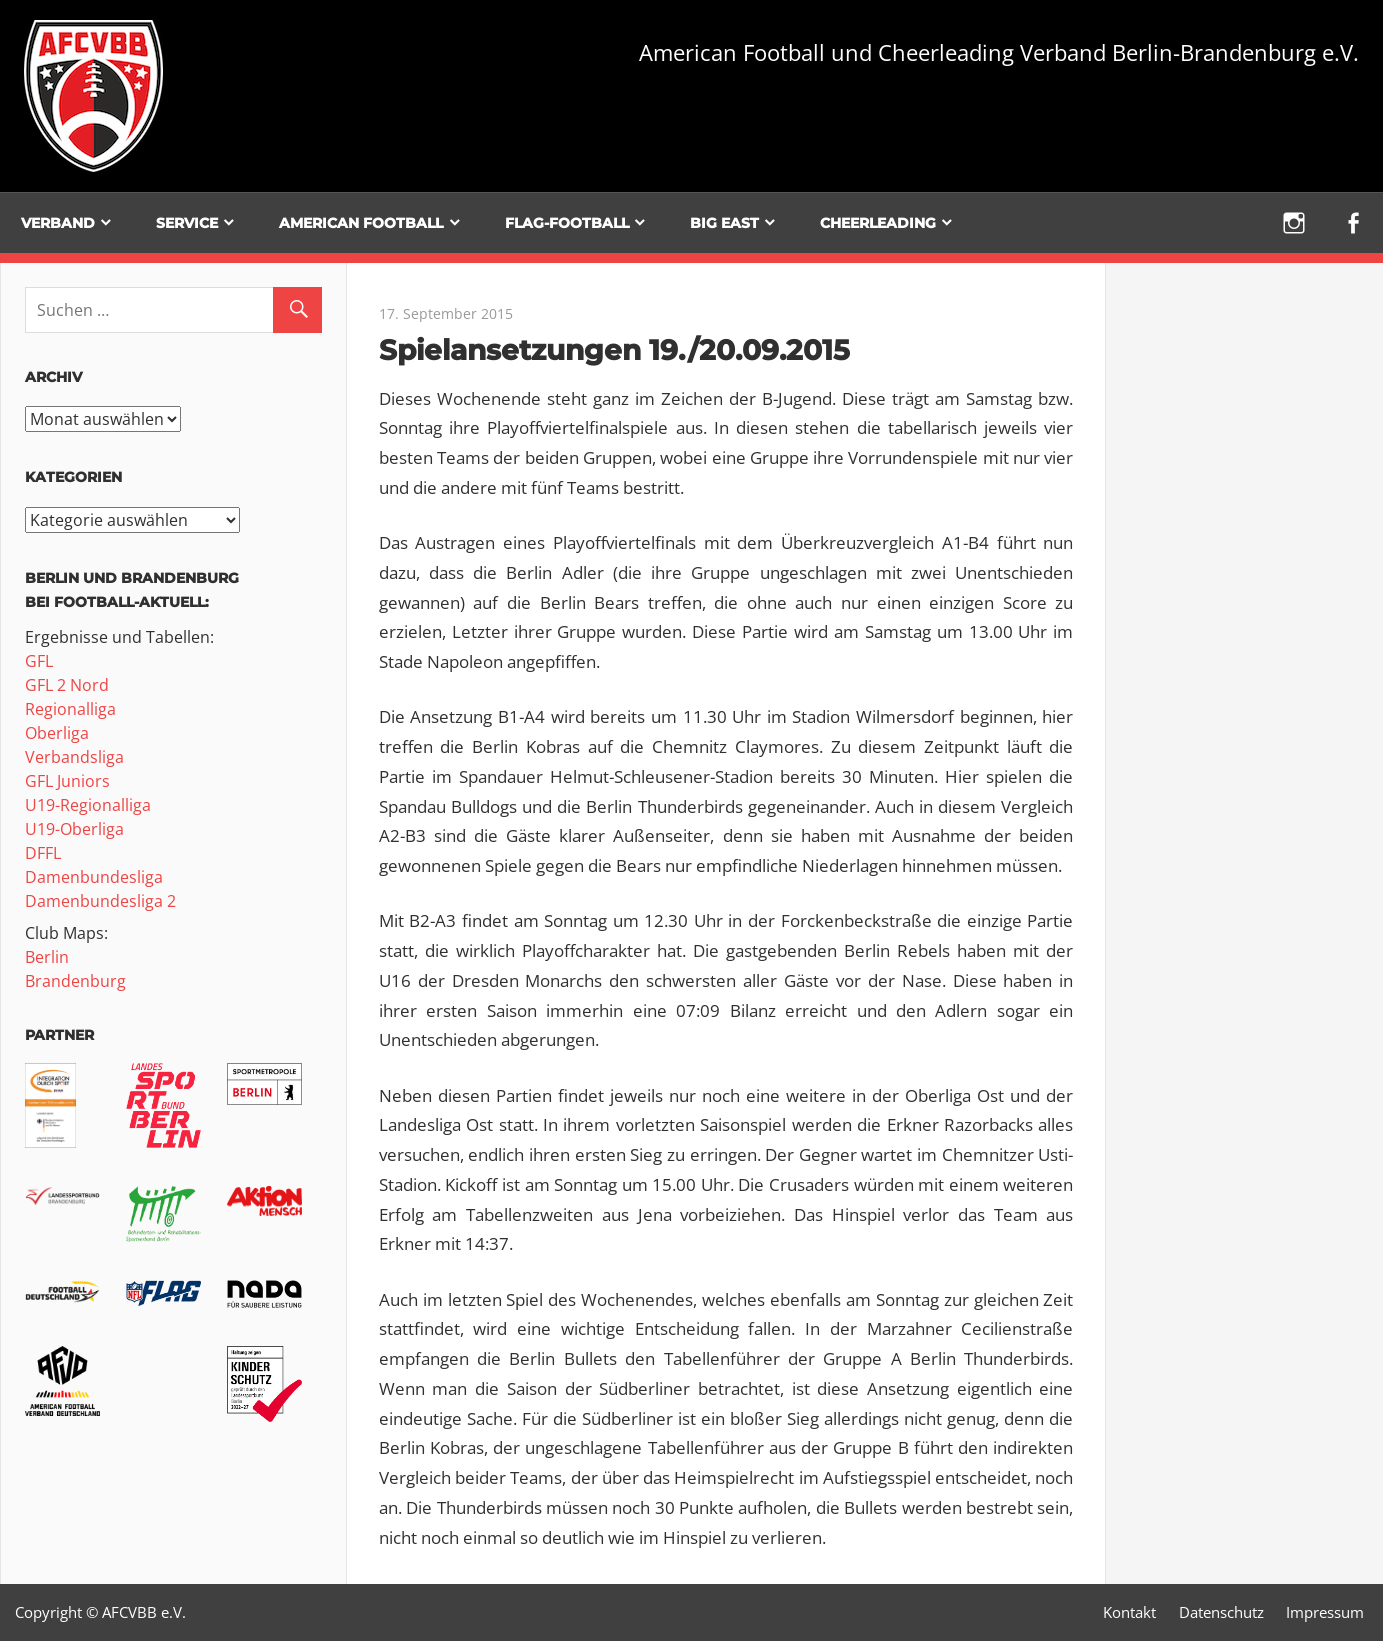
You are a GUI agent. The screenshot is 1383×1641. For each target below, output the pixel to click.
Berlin (47, 957)
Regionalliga (70, 709)
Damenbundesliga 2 (100, 901)
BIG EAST (724, 223)
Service (187, 223)
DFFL (43, 853)
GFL (39, 661)
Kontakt (1129, 1612)
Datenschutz (1221, 1612)
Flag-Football (567, 223)
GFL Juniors (67, 781)
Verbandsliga (74, 757)
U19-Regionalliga (88, 805)
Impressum (1325, 1612)
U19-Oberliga (74, 829)
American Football (361, 223)
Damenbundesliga (94, 877)
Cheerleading (878, 223)
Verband (58, 223)
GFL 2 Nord (67, 685)
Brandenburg (75, 981)
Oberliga (57, 733)
